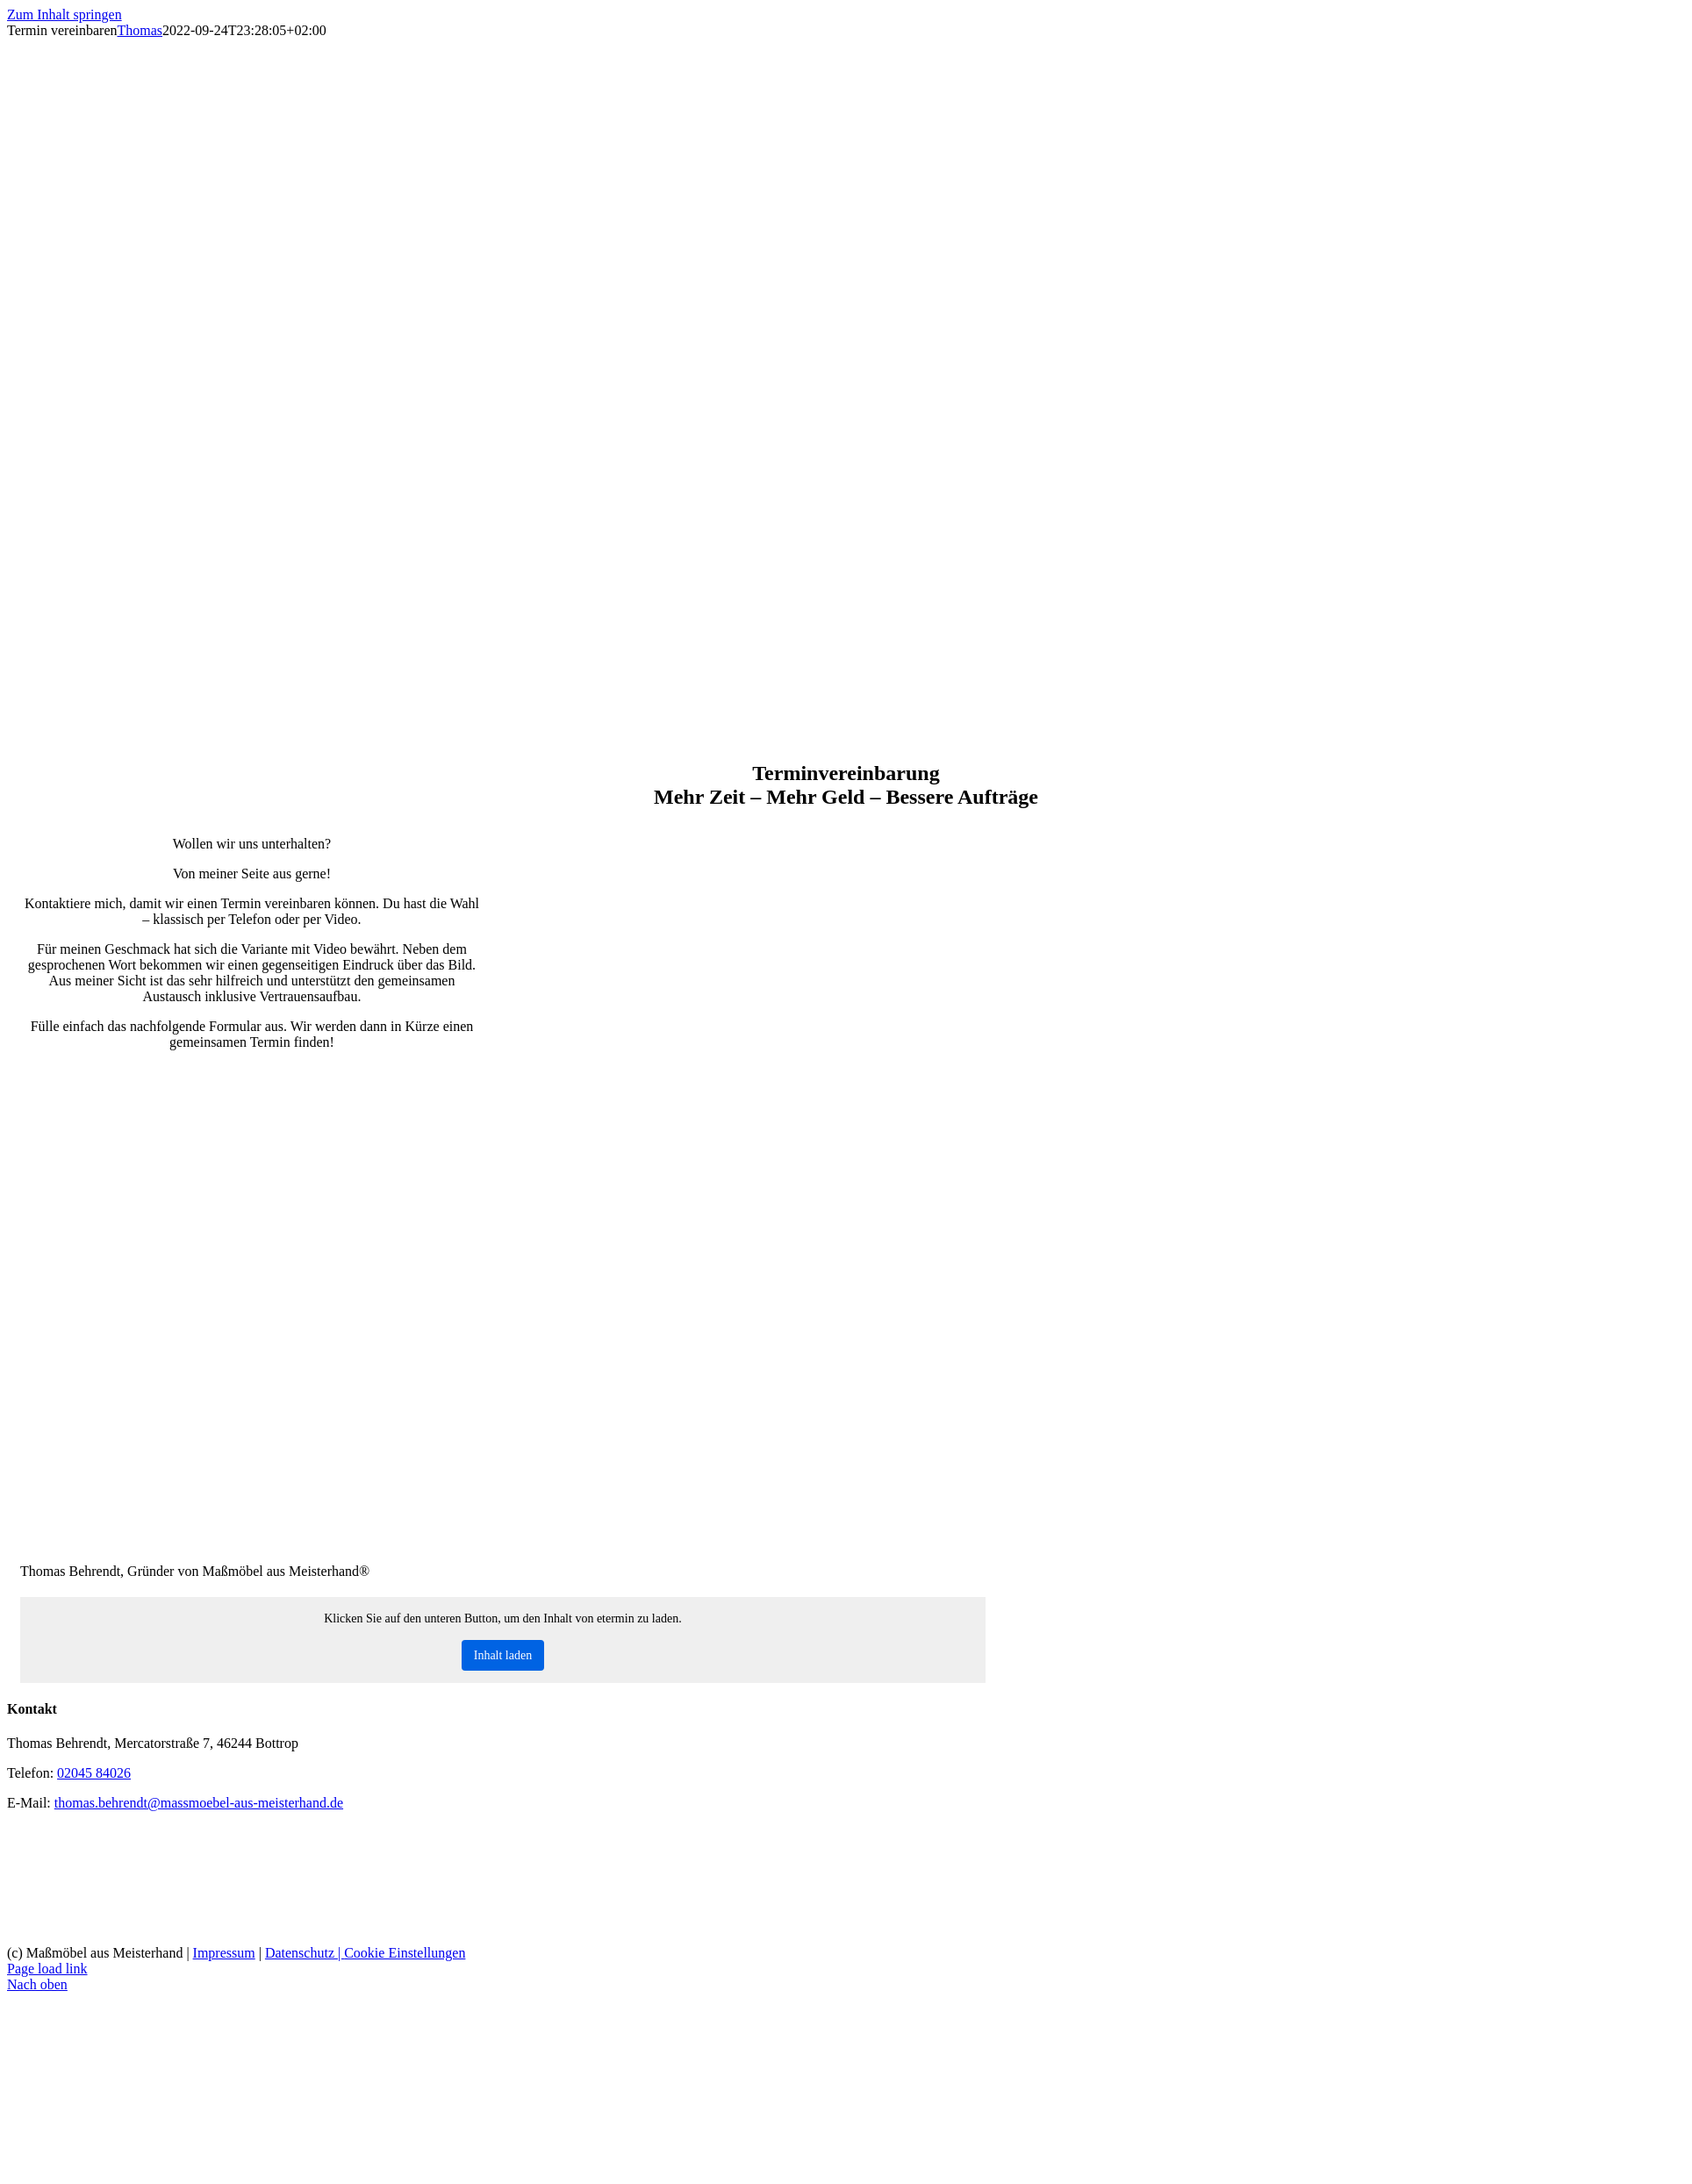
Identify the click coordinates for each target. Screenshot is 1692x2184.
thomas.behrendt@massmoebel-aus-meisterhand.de (198, 1802)
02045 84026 (94, 1772)
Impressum (224, 1952)
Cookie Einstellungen (404, 1952)
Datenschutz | (304, 1952)
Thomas (139, 30)
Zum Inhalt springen (64, 14)
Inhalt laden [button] (503, 1655)
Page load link (47, 1968)
